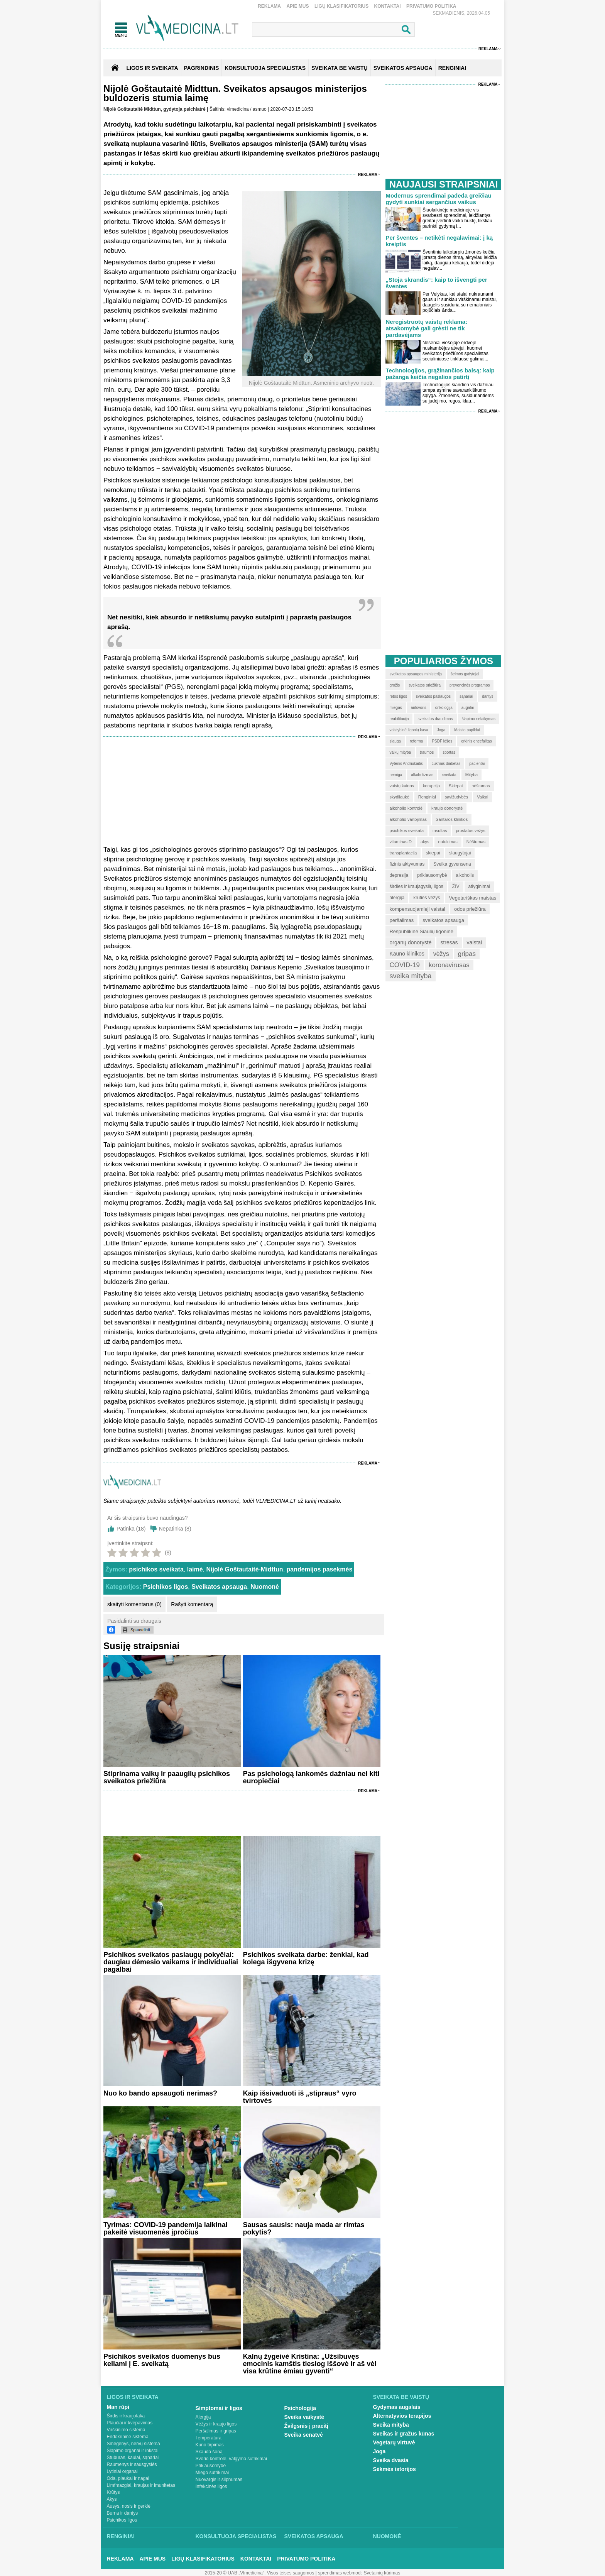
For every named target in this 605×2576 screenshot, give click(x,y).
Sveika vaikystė (304, 2417)
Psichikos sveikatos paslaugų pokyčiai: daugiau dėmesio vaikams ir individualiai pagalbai (170, 1962)
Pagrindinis (201, 68)
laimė (195, 1569)
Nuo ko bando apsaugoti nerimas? (160, 2093)
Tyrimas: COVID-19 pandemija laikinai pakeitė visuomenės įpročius (165, 2228)
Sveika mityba (391, 2425)
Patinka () (131, 1529)
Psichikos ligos (165, 1586)
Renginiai (121, 2536)
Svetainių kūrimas (382, 2573)
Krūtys (113, 2492)
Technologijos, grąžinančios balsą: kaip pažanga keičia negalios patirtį (439, 373)
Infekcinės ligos (211, 2486)
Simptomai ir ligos (219, 2408)
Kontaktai (387, 6)
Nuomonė (264, 1586)
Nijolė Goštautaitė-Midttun (244, 1569)
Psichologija (300, 2408)
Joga (379, 2451)
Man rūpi (118, 2407)
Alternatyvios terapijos (402, 2416)
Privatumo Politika (431, 6)
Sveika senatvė (303, 2435)
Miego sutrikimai (212, 2472)
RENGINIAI (452, 68)
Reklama (269, 6)
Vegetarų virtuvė (394, 2442)
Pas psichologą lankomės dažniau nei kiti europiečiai (311, 1777)
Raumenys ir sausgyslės (132, 2464)
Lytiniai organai (122, 2471)
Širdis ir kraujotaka (126, 2416)
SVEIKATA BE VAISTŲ (339, 68)
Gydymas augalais (397, 2407)
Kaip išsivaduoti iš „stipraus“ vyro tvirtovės (299, 2096)
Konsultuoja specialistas (236, 2536)
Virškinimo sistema (126, 2429)
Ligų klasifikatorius (341, 6)
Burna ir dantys (122, 2513)
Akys (112, 2499)
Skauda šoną (209, 2451)
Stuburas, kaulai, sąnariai (133, 2457)
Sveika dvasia (391, 2460)
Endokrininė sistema (128, 2436)
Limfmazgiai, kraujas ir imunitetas (141, 2485)
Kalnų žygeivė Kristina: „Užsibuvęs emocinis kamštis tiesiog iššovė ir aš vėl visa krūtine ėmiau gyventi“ (309, 2364)
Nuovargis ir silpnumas (219, 2479)
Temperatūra (208, 2438)
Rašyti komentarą (192, 1604)
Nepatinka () (175, 1529)
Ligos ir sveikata (152, 68)
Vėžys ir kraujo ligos (216, 2424)
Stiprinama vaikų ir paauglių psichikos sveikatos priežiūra (166, 1777)
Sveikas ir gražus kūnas (403, 2434)
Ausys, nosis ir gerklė (128, 2506)
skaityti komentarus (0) (134, 1604)
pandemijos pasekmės (320, 1569)
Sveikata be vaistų (401, 2397)
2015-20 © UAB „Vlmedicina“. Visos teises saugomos (259, 2573)
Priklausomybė (211, 2465)
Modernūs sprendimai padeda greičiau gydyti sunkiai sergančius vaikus (438, 198)
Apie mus (297, 6)
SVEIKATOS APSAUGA (403, 68)
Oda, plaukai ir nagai (128, 2478)
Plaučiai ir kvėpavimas (130, 2422)
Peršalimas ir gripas (216, 2431)
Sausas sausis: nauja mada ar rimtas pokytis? (303, 2228)
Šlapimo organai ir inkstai (133, 2450)
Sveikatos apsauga (219, 1586)
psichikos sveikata (156, 1569)
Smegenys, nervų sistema (133, 2443)
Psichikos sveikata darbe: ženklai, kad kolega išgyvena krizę (305, 1958)
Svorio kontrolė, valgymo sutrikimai (231, 2458)
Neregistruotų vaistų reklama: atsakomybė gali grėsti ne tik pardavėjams (426, 328)
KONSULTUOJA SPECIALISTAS (265, 68)
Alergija (203, 2417)
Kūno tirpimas (210, 2444)
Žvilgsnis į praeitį (306, 2426)
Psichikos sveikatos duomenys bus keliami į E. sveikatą (161, 2360)
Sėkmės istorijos (394, 2469)
